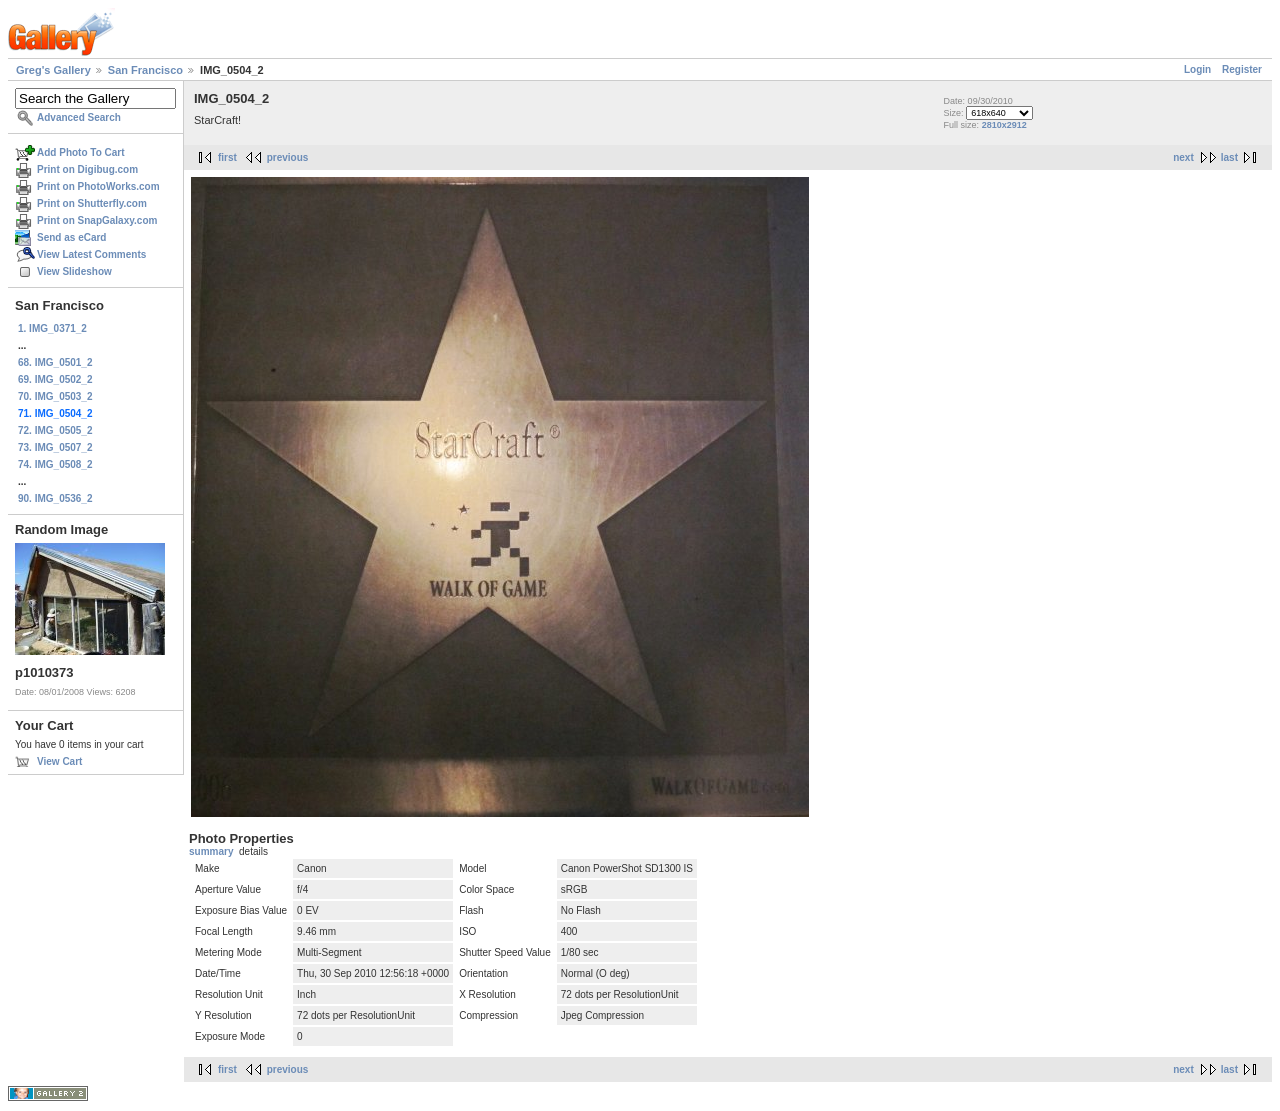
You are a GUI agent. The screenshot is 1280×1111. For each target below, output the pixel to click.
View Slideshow (74, 271)
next (1183, 157)
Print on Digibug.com (87, 169)
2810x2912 (1004, 125)
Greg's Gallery (53, 70)
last (1229, 157)
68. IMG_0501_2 (55, 362)
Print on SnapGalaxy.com (97, 220)
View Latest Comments (91, 254)
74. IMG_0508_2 (55, 464)
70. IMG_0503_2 (55, 396)
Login (1197, 69)
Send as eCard (71, 237)
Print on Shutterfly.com (92, 203)
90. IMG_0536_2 (55, 498)
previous (288, 157)
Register (1242, 69)
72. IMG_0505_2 (55, 430)
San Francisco (145, 70)
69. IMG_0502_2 (55, 379)
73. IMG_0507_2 (55, 447)
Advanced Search (79, 117)
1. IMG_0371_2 (52, 328)
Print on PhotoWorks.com (98, 186)
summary (211, 851)
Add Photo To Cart (81, 152)
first (227, 157)
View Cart (59, 761)
